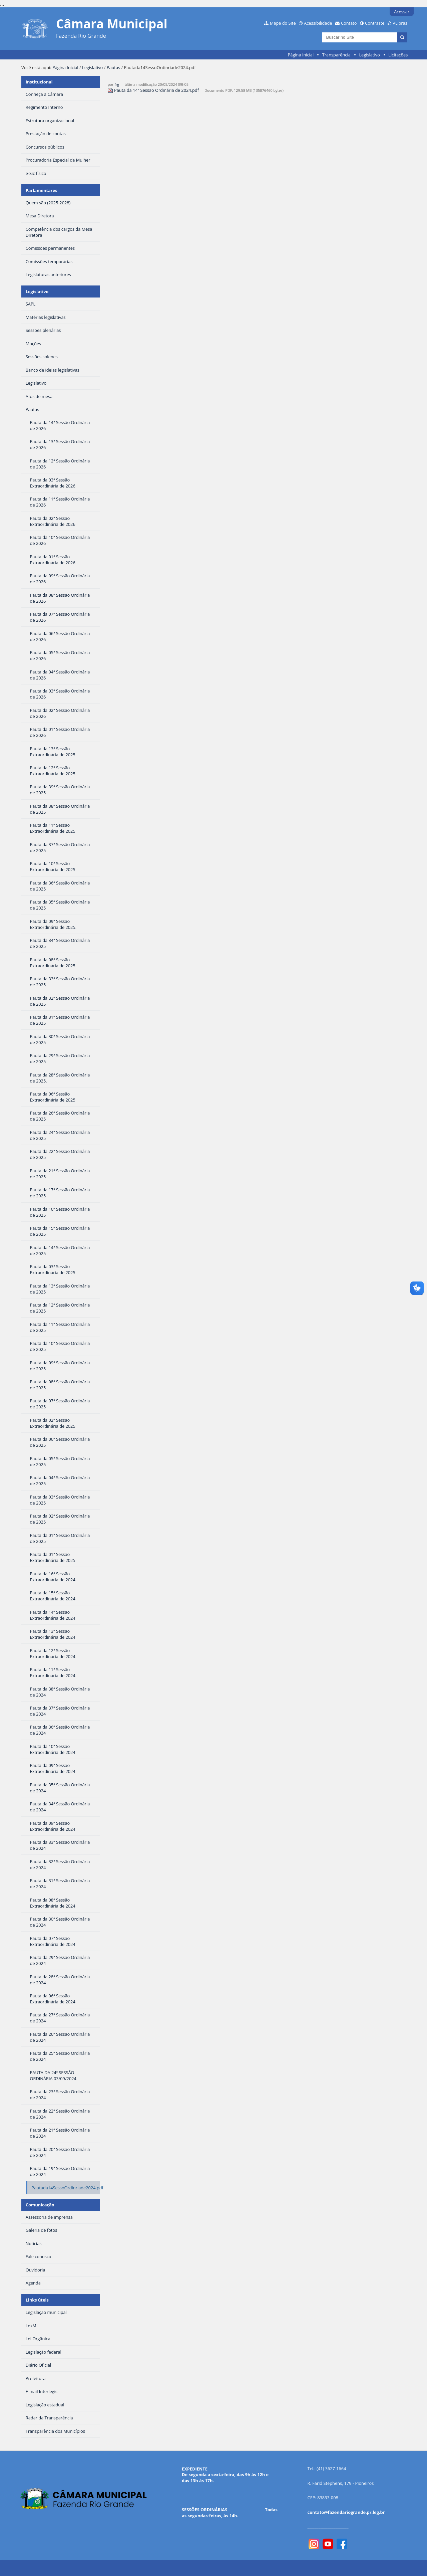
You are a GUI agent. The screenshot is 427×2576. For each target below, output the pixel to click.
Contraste (374, 23)
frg (116, 84)
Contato (349, 23)
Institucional (39, 82)
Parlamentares (41, 190)
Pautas (113, 67)
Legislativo (369, 55)
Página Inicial (301, 55)
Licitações (398, 55)
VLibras (400, 23)
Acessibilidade (318, 23)
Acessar (401, 12)
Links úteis (37, 2300)
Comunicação (40, 2205)
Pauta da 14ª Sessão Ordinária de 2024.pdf (154, 90)
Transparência (336, 55)
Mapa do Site (283, 23)
